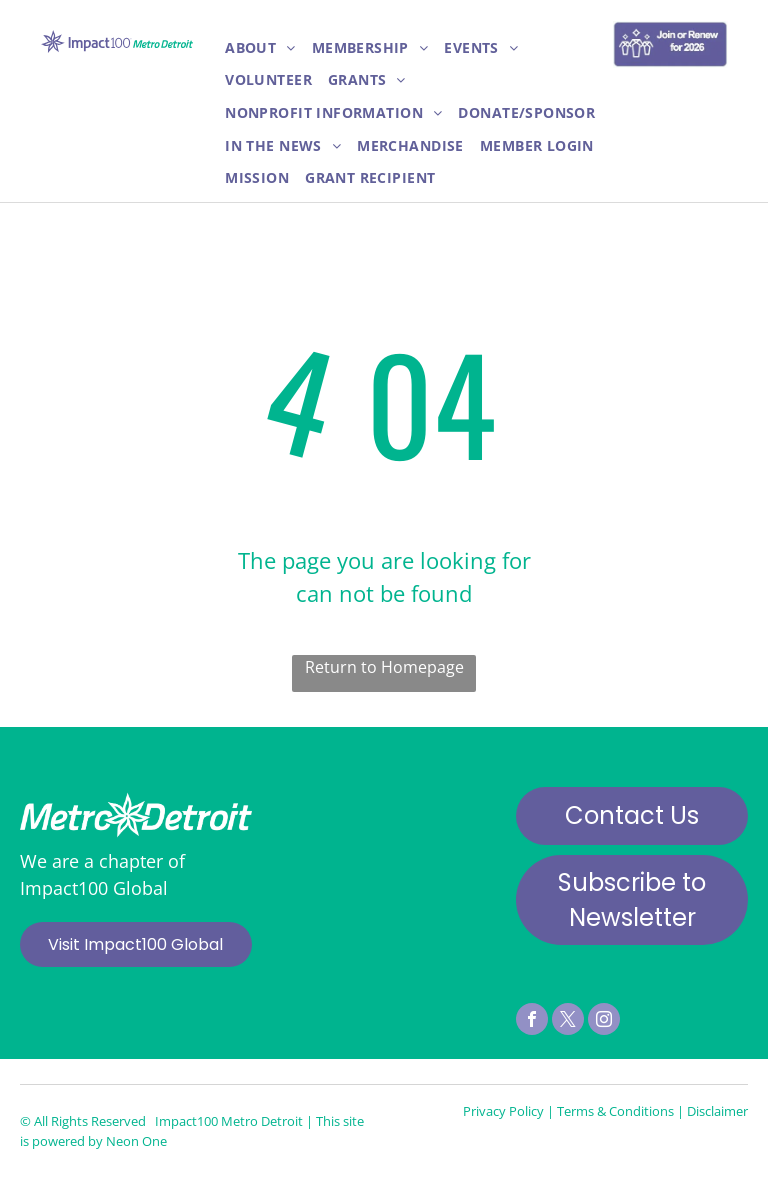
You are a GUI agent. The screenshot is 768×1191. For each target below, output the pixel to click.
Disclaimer (717, 1111)
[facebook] (532, 1021)
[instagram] (604, 1021)
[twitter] (568, 1021)
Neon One (136, 1141)
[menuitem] (260, 48)
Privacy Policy (503, 1111)
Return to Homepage (384, 667)
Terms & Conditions (615, 1111)
